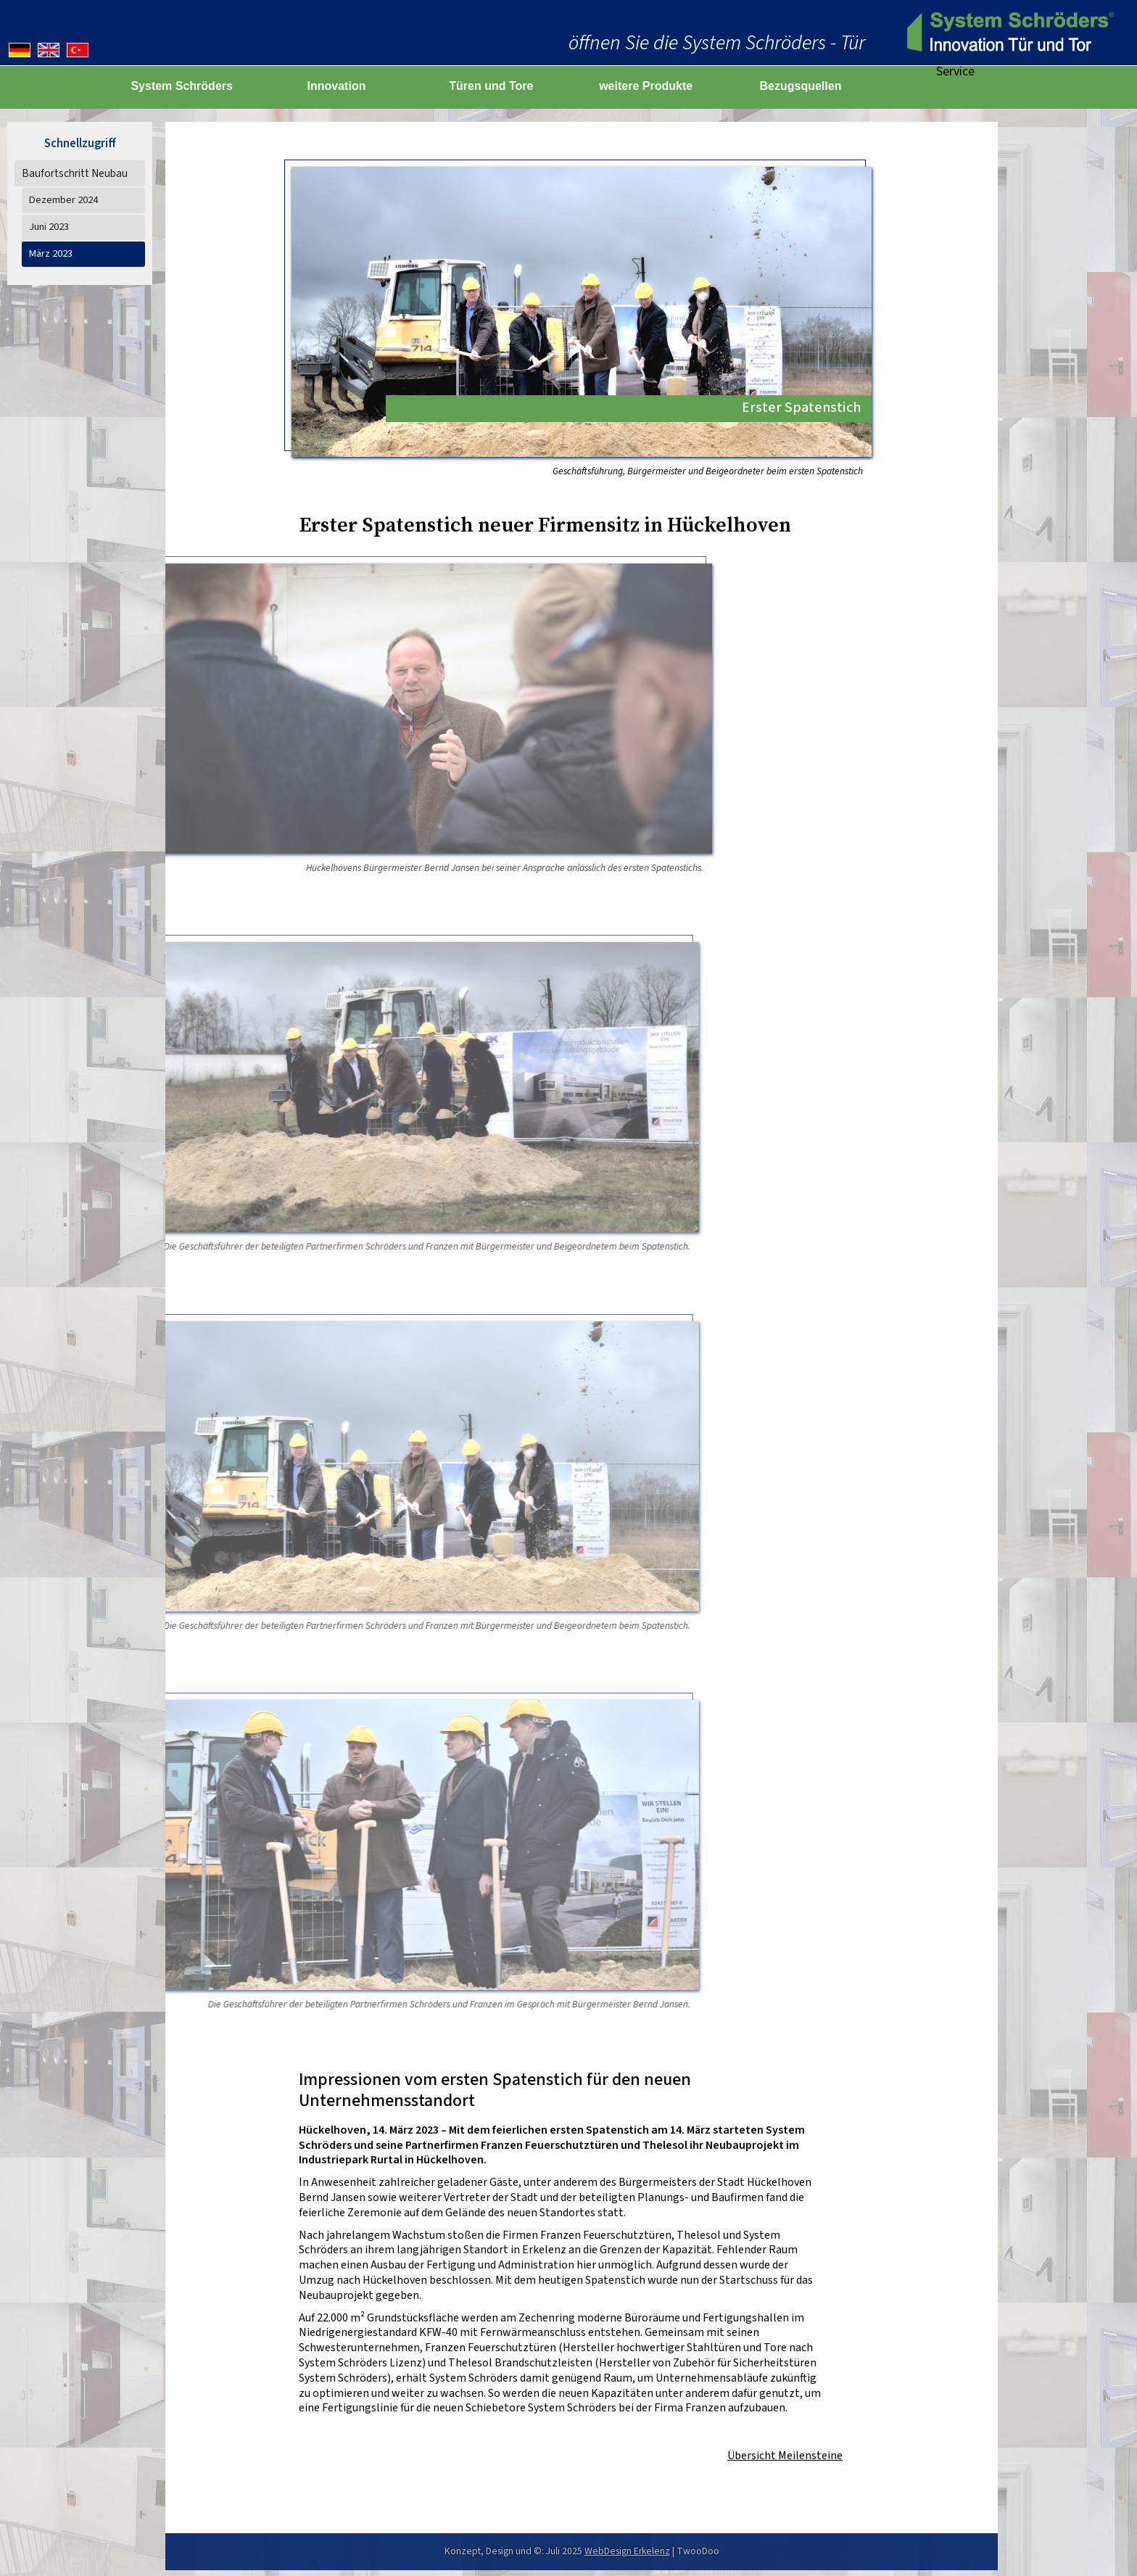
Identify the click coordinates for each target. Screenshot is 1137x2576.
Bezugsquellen (801, 86)
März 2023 (51, 253)
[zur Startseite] (1008, 32)
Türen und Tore (491, 86)
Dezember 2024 (63, 199)
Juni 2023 (49, 226)
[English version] (48, 50)
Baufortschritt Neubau (75, 173)
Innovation (336, 86)
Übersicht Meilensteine (785, 2456)
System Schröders (182, 86)
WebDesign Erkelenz (627, 2551)
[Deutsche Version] (19, 50)
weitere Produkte (645, 86)
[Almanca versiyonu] (77, 50)
